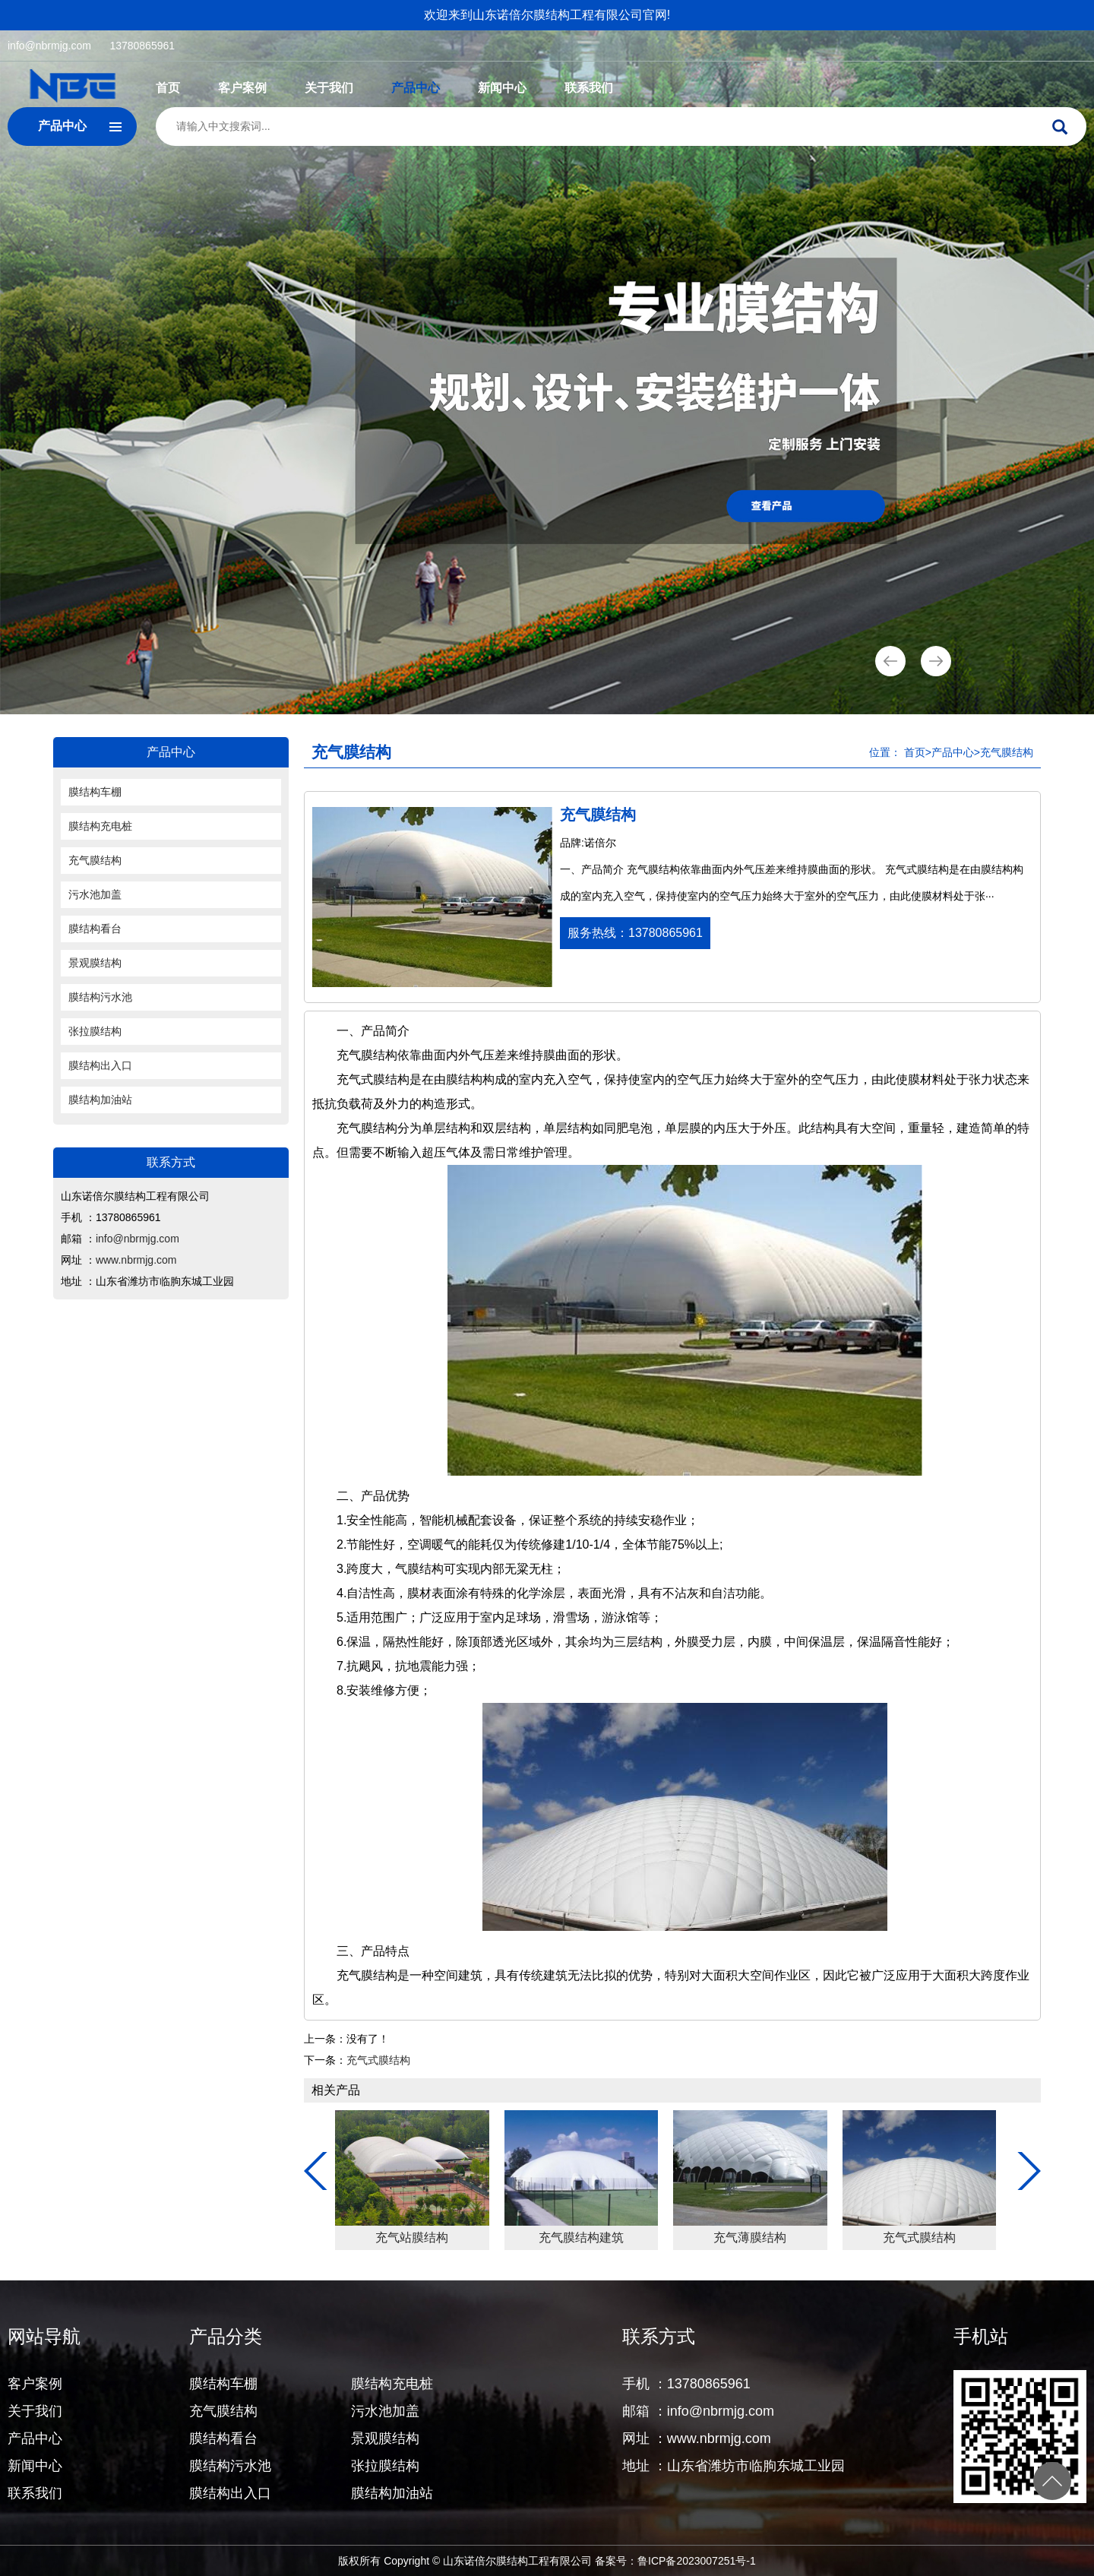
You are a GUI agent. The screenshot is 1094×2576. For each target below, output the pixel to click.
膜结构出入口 (100, 1065)
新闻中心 (502, 87)
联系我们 (588, 87)
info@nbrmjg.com (49, 46)
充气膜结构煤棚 (585, 2237)
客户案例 (242, 87)
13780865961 (142, 46)
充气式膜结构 (378, 2060)
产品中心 (415, 87)
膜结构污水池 (100, 997)
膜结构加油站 (100, 1099)
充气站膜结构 (754, 2237)
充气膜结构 (95, 860)
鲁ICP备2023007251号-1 (696, 2561)
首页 (168, 87)
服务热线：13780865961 (635, 932)
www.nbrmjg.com (136, 1260)
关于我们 (329, 87)
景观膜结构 (95, 963)
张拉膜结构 (95, 1031)
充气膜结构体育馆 (416, 2237)
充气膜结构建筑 (923, 2237)
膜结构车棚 (95, 792)
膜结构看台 (95, 928)
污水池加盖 (95, 894)
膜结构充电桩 (100, 826)
